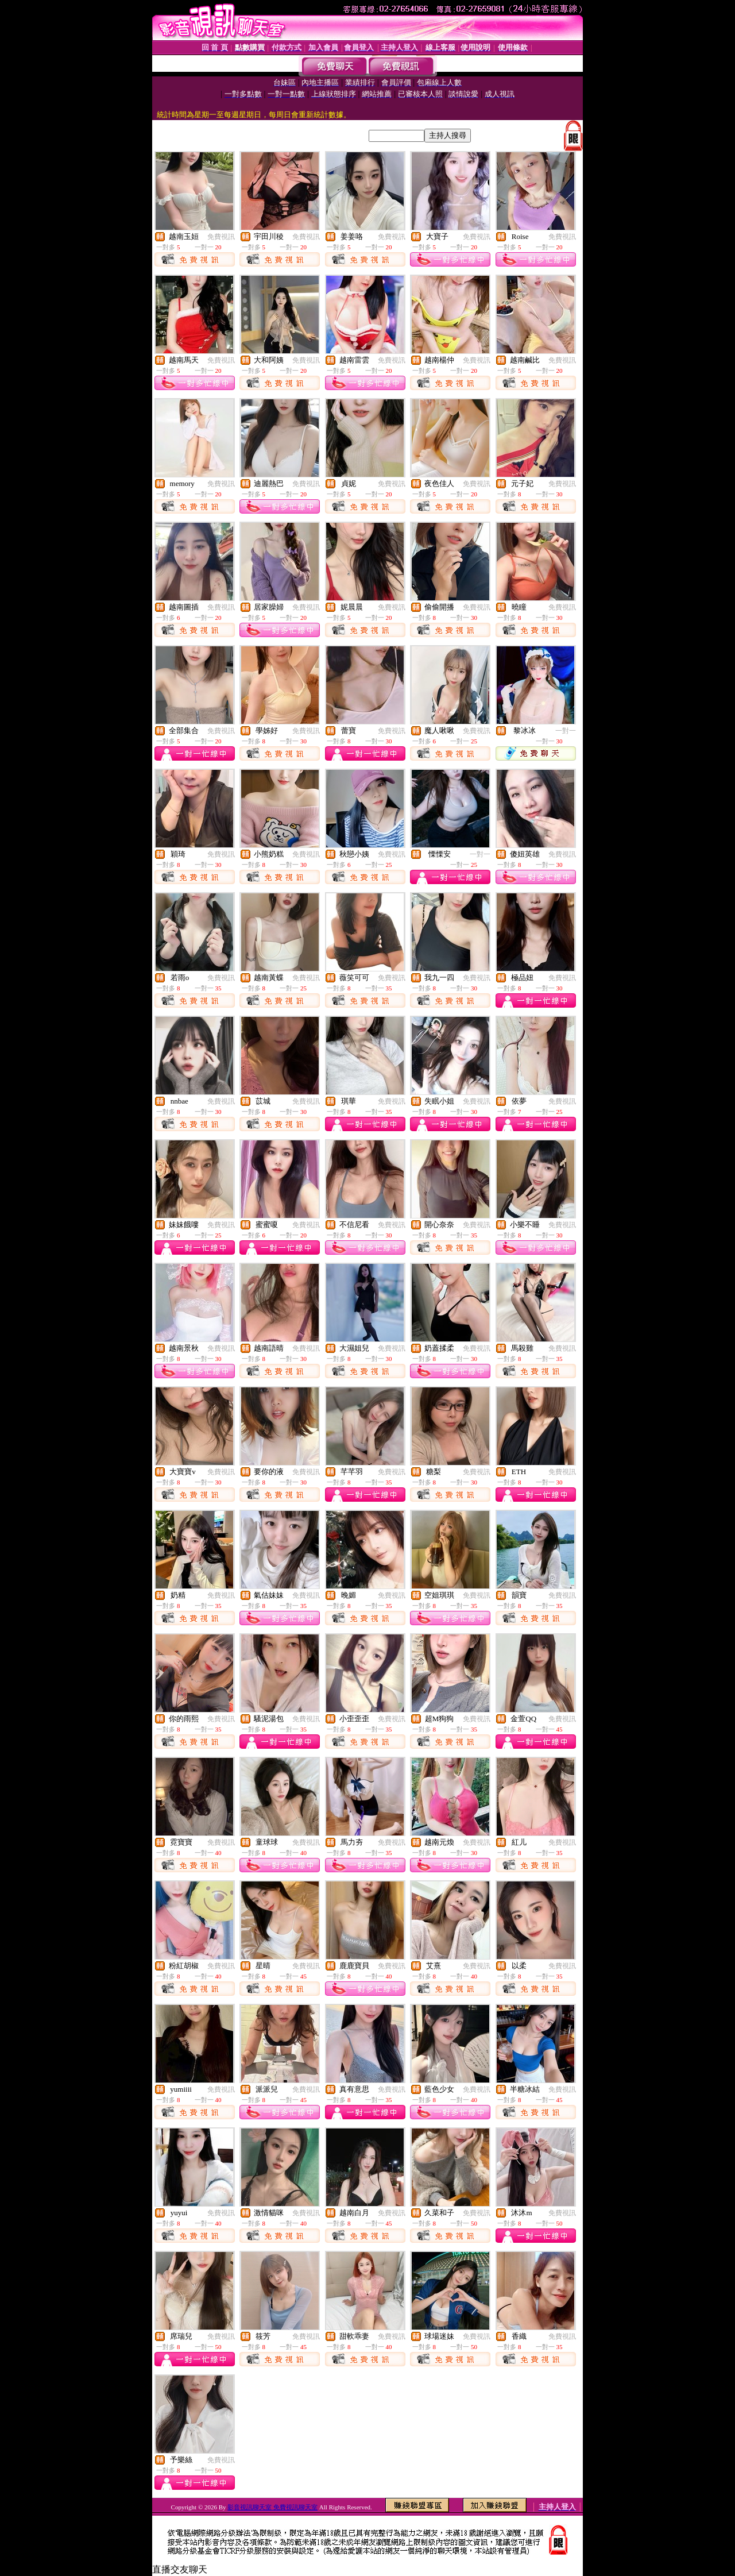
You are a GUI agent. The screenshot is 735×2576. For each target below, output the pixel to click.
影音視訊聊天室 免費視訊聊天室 (272, 2507)
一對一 (565, 731)
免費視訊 (221, 237)
